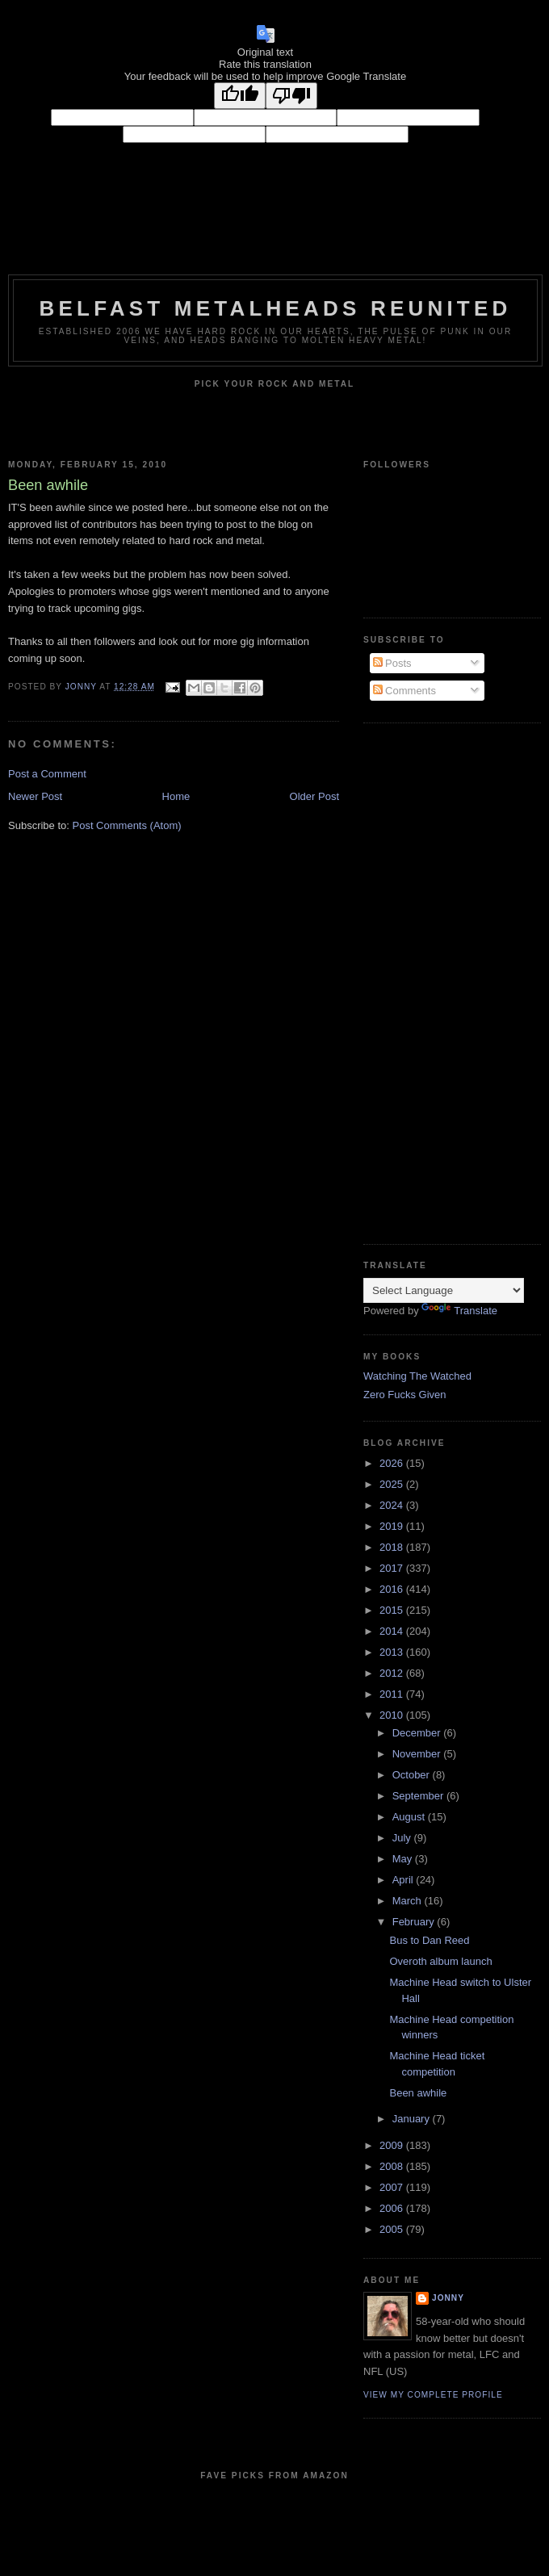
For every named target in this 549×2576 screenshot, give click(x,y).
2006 (392, 2208)
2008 (392, 2166)
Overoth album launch (440, 1961)
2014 (392, 1631)
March (408, 1901)
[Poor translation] (291, 95)
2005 (392, 2229)
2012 (392, 1673)
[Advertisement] (413, 981)
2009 (392, 2145)
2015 (392, 1610)
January (412, 2119)
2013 (392, 1652)
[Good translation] (240, 95)
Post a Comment (47, 774)
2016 (392, 1589)
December (418, 1733)
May (403, 1859)
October (412, 1775)
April (404, 1880)
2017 (392, 1568)
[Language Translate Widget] (443, 1290)
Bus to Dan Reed (429, 1940)
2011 (392, 1694)
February (415, 1922)
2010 (392, 1715)
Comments (404, 691)
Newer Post (35, 796)
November (418, 1754)
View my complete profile (433, 2394)
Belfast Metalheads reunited (276, 308)
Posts (392, 663)
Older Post (314, 796)
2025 (392, 1484)
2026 (392, 1463)
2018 (392, 1547)
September (419, 1796)
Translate (459, 1311)
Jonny (448, 2297)
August (410, 1817)
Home (176, 796)
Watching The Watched (417, 1376)
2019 (392, 1526)
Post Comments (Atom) (127, 825)
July (403, 1838)
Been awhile (417, 2093)
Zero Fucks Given (404, 1395)
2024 (392, 1505)
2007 (392, 2187)
